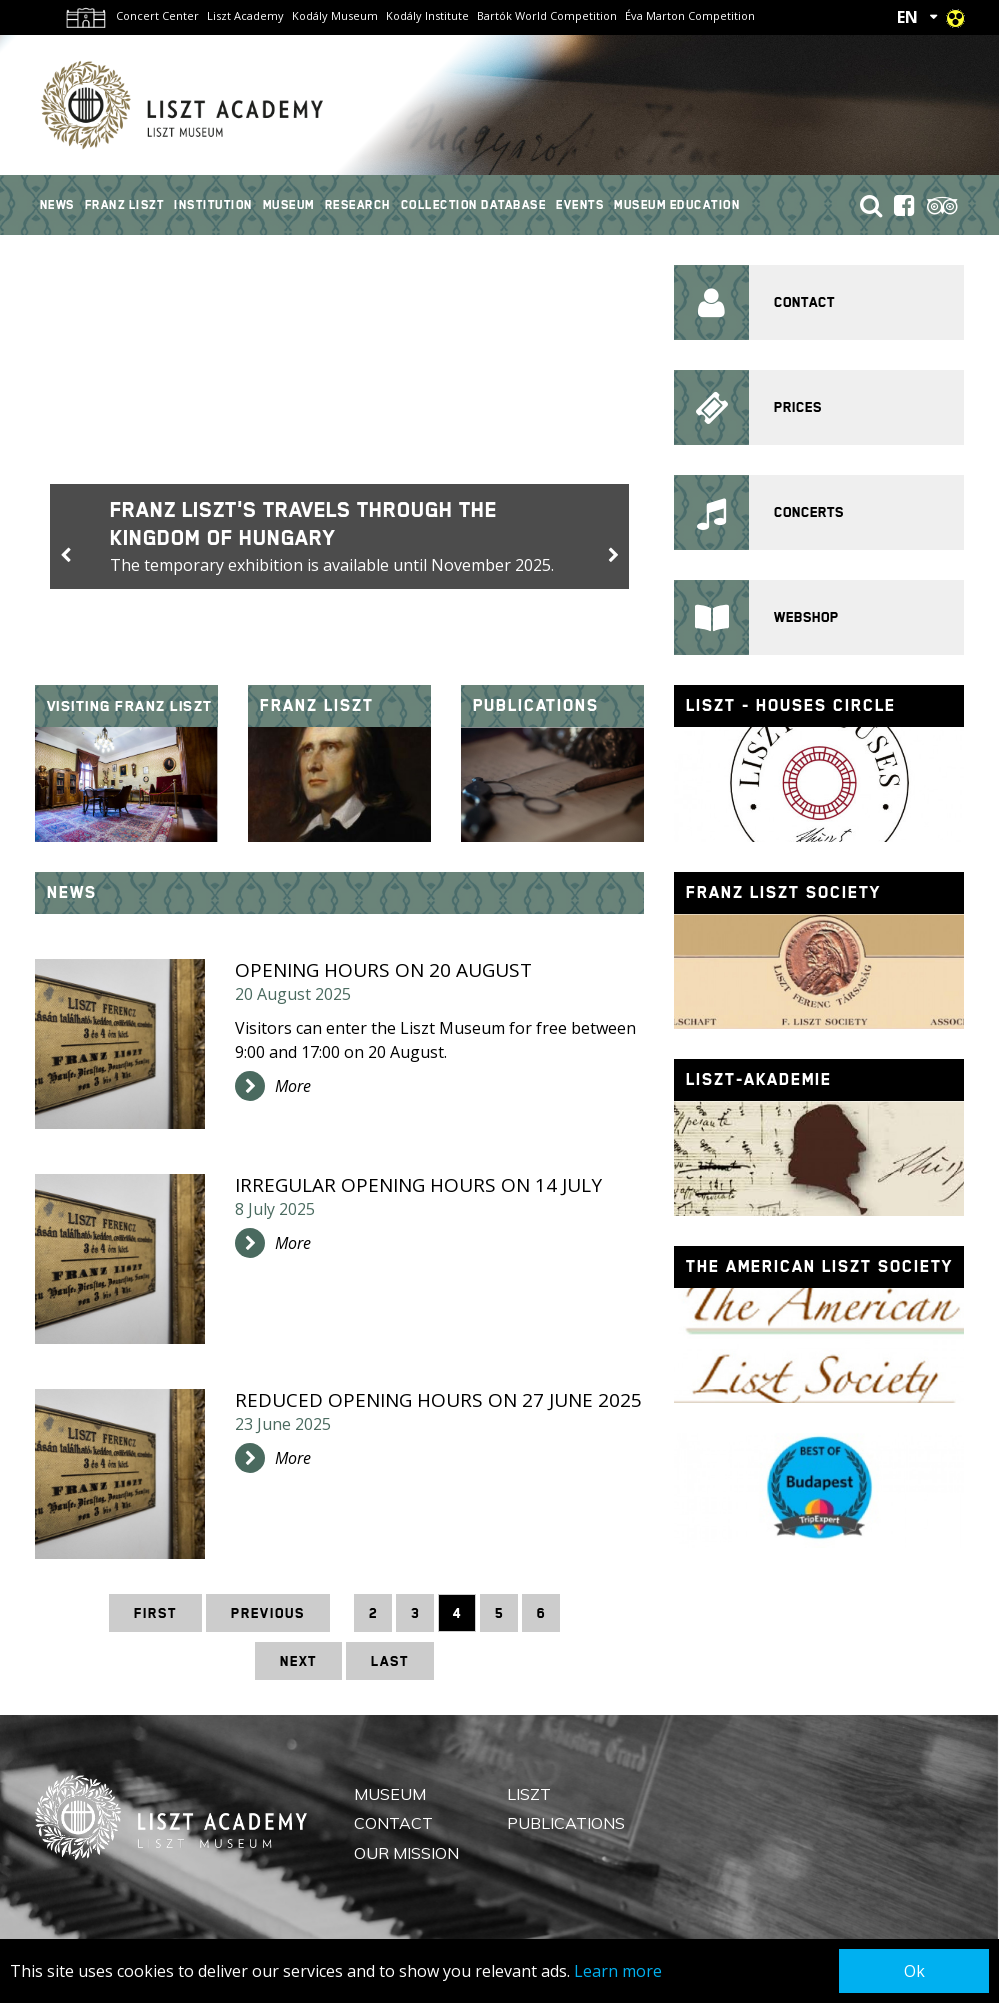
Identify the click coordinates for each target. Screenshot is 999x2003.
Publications (536, 705)
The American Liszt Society (819, 1266)
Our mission (406, 1852)
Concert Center (157, 15)
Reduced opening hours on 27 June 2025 (438, 1400)
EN (907, 17)
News (57, 205)
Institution (213, 205)
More (293, 1086)
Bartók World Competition (547, 15)
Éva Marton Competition (690, 15)
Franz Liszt (125, 205)
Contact (393, 1823)
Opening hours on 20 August (383, 970)
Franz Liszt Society (783, 892)
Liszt (529, 1794)
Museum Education (677, 205)
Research (358, 205)
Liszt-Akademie (759, 1079)
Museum (289, 205)
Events (580, 205)
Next (298, 1661)
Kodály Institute (427, 15)
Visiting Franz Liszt (130, 705)
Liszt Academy (245, 15)
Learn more (618, 1971)
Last (390, 1661)
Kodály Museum (335, 15)
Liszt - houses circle (791, 705)
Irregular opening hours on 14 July (418, 1185)
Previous (268, 1613)
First (155, 1613)
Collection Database (474, 205)
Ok (914, 1971)
